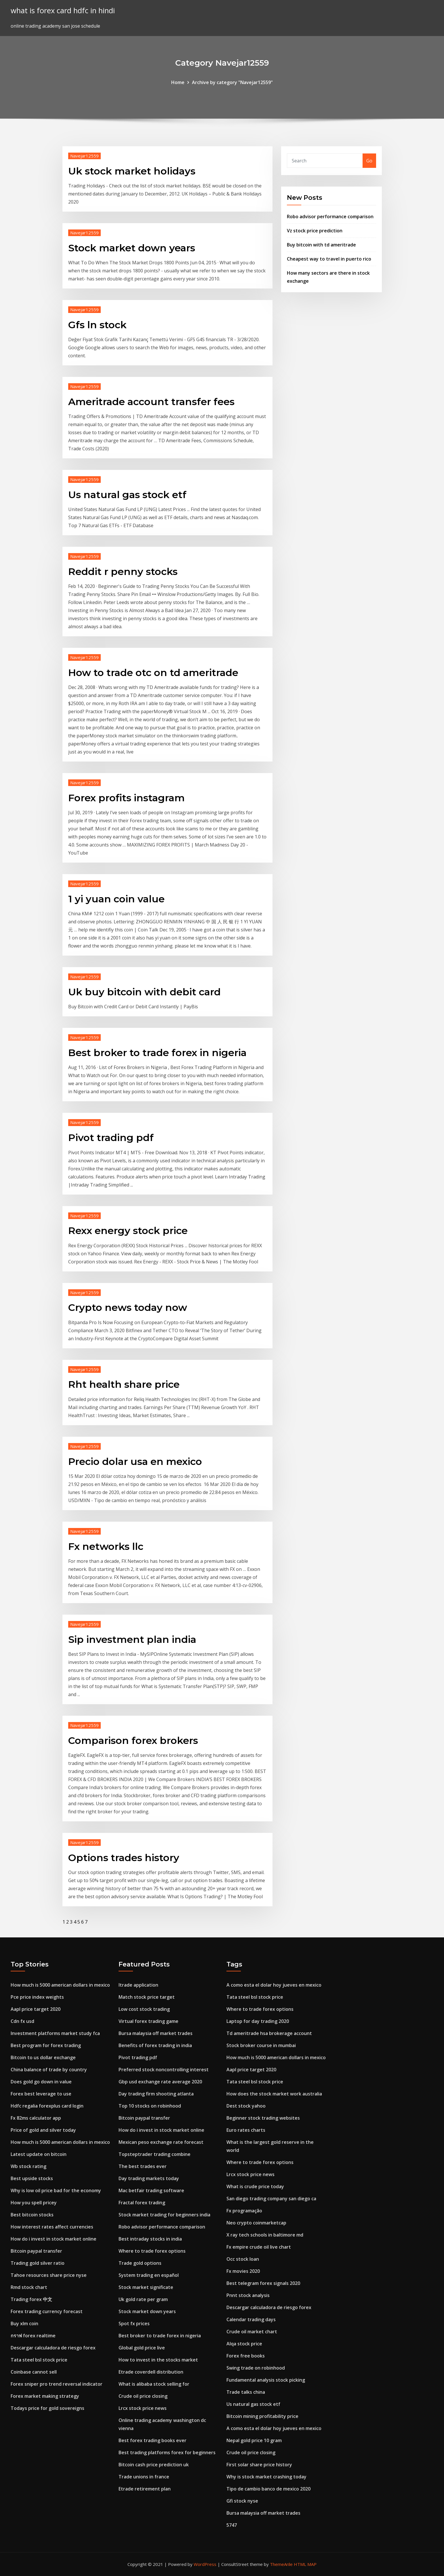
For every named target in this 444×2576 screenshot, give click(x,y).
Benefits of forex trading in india (155, 2045)
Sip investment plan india (132, 1639)
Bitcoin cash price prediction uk (154, 2464)
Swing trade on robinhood (255, 2368)
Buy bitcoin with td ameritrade (321, 245)
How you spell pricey (34, 2202)
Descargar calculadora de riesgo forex (53, 2348)
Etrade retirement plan (145, 2489)
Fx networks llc (105, 1546)
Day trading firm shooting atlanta (156, 2094)
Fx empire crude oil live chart (258, 2247)
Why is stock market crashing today (266, 2477)
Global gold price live (142, 2348)
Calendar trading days (251, 2319)
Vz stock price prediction (314, 230)
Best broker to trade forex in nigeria (157, 1053)
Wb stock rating (28, 2166)
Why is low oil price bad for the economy (56, 2190)
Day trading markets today (149, 2178)
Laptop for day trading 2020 (257, 2021)
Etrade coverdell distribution (151, 2372)
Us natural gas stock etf (127, 495)
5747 (231, 2525)
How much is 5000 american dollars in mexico (60, 1985)
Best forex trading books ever (152, 2440)
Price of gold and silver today (43, 2130)
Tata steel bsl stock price (39, 2360)
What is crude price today (255, 2186)
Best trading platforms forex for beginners (167, 2452)
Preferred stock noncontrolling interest (164, 2069)
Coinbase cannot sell (34, 2372)
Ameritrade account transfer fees (151, 402)
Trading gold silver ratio (37, 2263)
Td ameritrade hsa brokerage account (269, 2033)
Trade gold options (140, 2263)
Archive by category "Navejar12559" (232, 82)
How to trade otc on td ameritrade (153, 673)
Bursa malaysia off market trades (156, 2033)
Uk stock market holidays (131, 171)
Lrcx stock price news (143, 2408)
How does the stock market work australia (274, 2094)
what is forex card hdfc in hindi (63, 10)
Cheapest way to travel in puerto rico (329, 259)
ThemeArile (281, 2564)
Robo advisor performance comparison (330, 216)
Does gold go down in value (41, 2081)
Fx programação (244, 2210)
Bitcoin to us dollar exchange (43, 2057)
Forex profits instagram (126, 798)
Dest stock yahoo (246, 2106)
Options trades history (123, 1858)
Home (177, 82)
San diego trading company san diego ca (271, 2198)
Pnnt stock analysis (248, 2295)
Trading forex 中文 (31, 2299)
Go (369, 160)
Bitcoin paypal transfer (36, 2251)
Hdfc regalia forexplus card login (47, 2106)
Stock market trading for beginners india (164, 2214)
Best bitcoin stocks (32, 2214)
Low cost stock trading (144, 2009)
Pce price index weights (37, 1997)
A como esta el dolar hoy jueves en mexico (273, 1985)
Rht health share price (124, 1384)
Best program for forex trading (46, 2045)
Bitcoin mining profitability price (262, 2416)
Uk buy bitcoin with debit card (144, 992)
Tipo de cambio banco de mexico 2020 (268, 2489)
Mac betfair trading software (151, 2190)
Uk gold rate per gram (143, 2299)
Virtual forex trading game (148, 2021)
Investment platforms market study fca (55, 2033)
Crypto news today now (127, 1307)
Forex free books (245, 2356)
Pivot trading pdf (111, 1138)
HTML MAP (305, 2564)
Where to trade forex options (152, 2251)
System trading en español (149, 2275)
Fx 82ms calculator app (36, 2118)
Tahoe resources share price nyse (49, 2275)
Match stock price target (147, 1997)
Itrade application (138, 1985)
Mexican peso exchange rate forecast (161, 2142)
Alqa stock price (244, 2343)
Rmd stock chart (29, 2287)
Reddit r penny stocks (123, 571)
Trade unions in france (144, 2477)
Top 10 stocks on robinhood (150, 2106)
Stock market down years (131, 248)
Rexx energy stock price (128, 1231)
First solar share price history (259, 2464)
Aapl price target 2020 (35, 2009)
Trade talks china (245, 2392)
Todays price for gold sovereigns (47, 2408)
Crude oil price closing (143, 2396)
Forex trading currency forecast (47, 2311)
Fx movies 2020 (243, 2271)
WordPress (205, 2564)
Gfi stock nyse (242, 2501)
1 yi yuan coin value (116, 899)
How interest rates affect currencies (52, 2227)
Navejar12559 (84, 156)
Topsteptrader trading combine (154, 2154)
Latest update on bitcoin (38, 2154)
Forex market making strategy (45, 2396)
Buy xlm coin (24, 2323)
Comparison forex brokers (133, 1740)
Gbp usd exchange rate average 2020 (160, 2081)
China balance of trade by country (49, 2069)
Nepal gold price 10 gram (254, 2440)
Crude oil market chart (251, 2331)
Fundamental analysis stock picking (265, 2380)
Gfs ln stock (97, 325)
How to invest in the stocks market (158, 2360)
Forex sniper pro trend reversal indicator (56, 2384)
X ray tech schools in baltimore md (264, 2235)
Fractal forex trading (142, 2202)
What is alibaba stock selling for (154, 2384)
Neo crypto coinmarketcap (256, 2223)
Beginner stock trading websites (263, 2118)
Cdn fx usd (22, 2021)
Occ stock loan (242, 2259)
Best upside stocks (32, 2178)
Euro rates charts (245, 2130)
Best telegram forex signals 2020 (263, 2283)
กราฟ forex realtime (33, 2335)
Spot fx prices (134, 2323)
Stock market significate (146, 2287)
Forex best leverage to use (41, 2094)
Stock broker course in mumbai (261, 2045)
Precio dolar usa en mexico (135, 1461)
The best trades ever (143, 2166)
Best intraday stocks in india (150, 2239)
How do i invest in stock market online (53, 2239)
